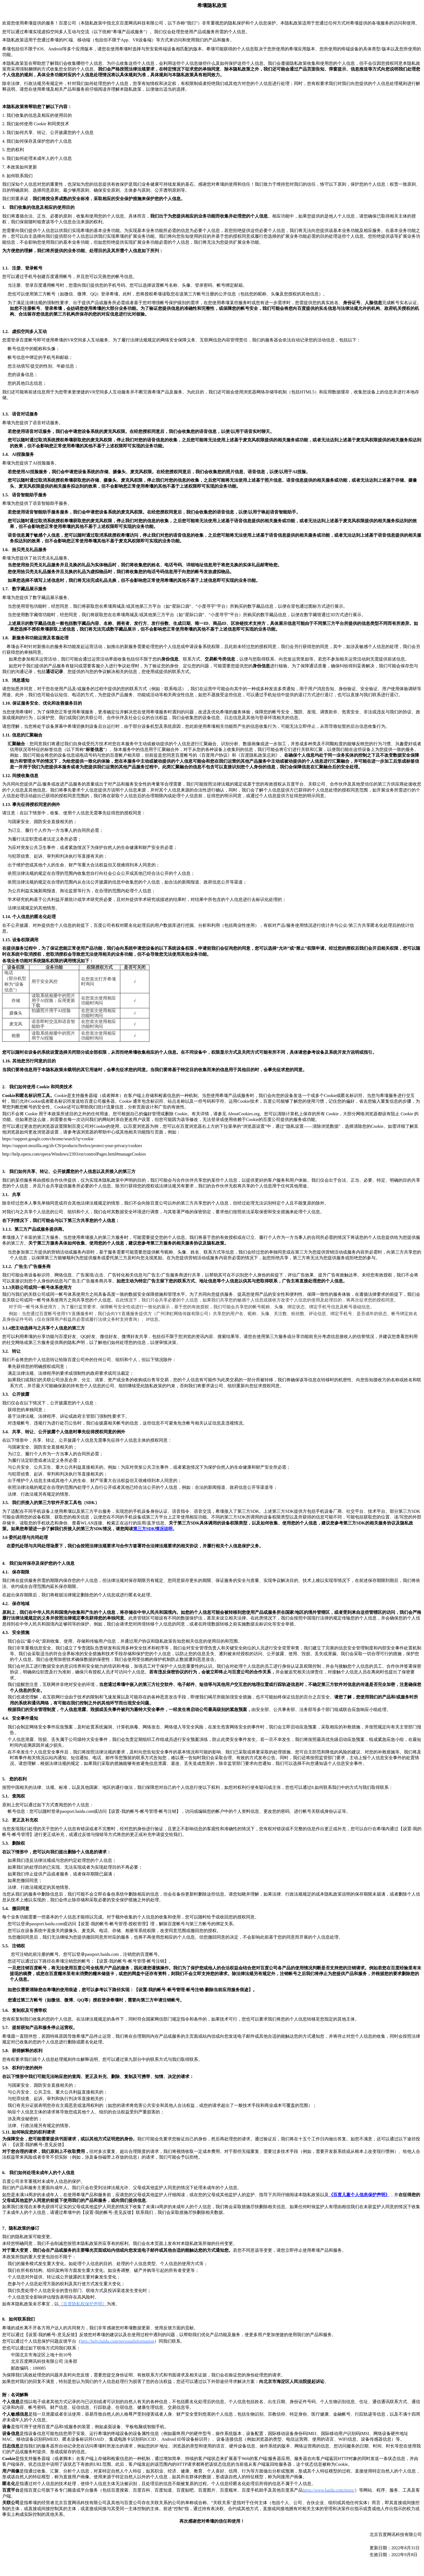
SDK (153, 1528)
